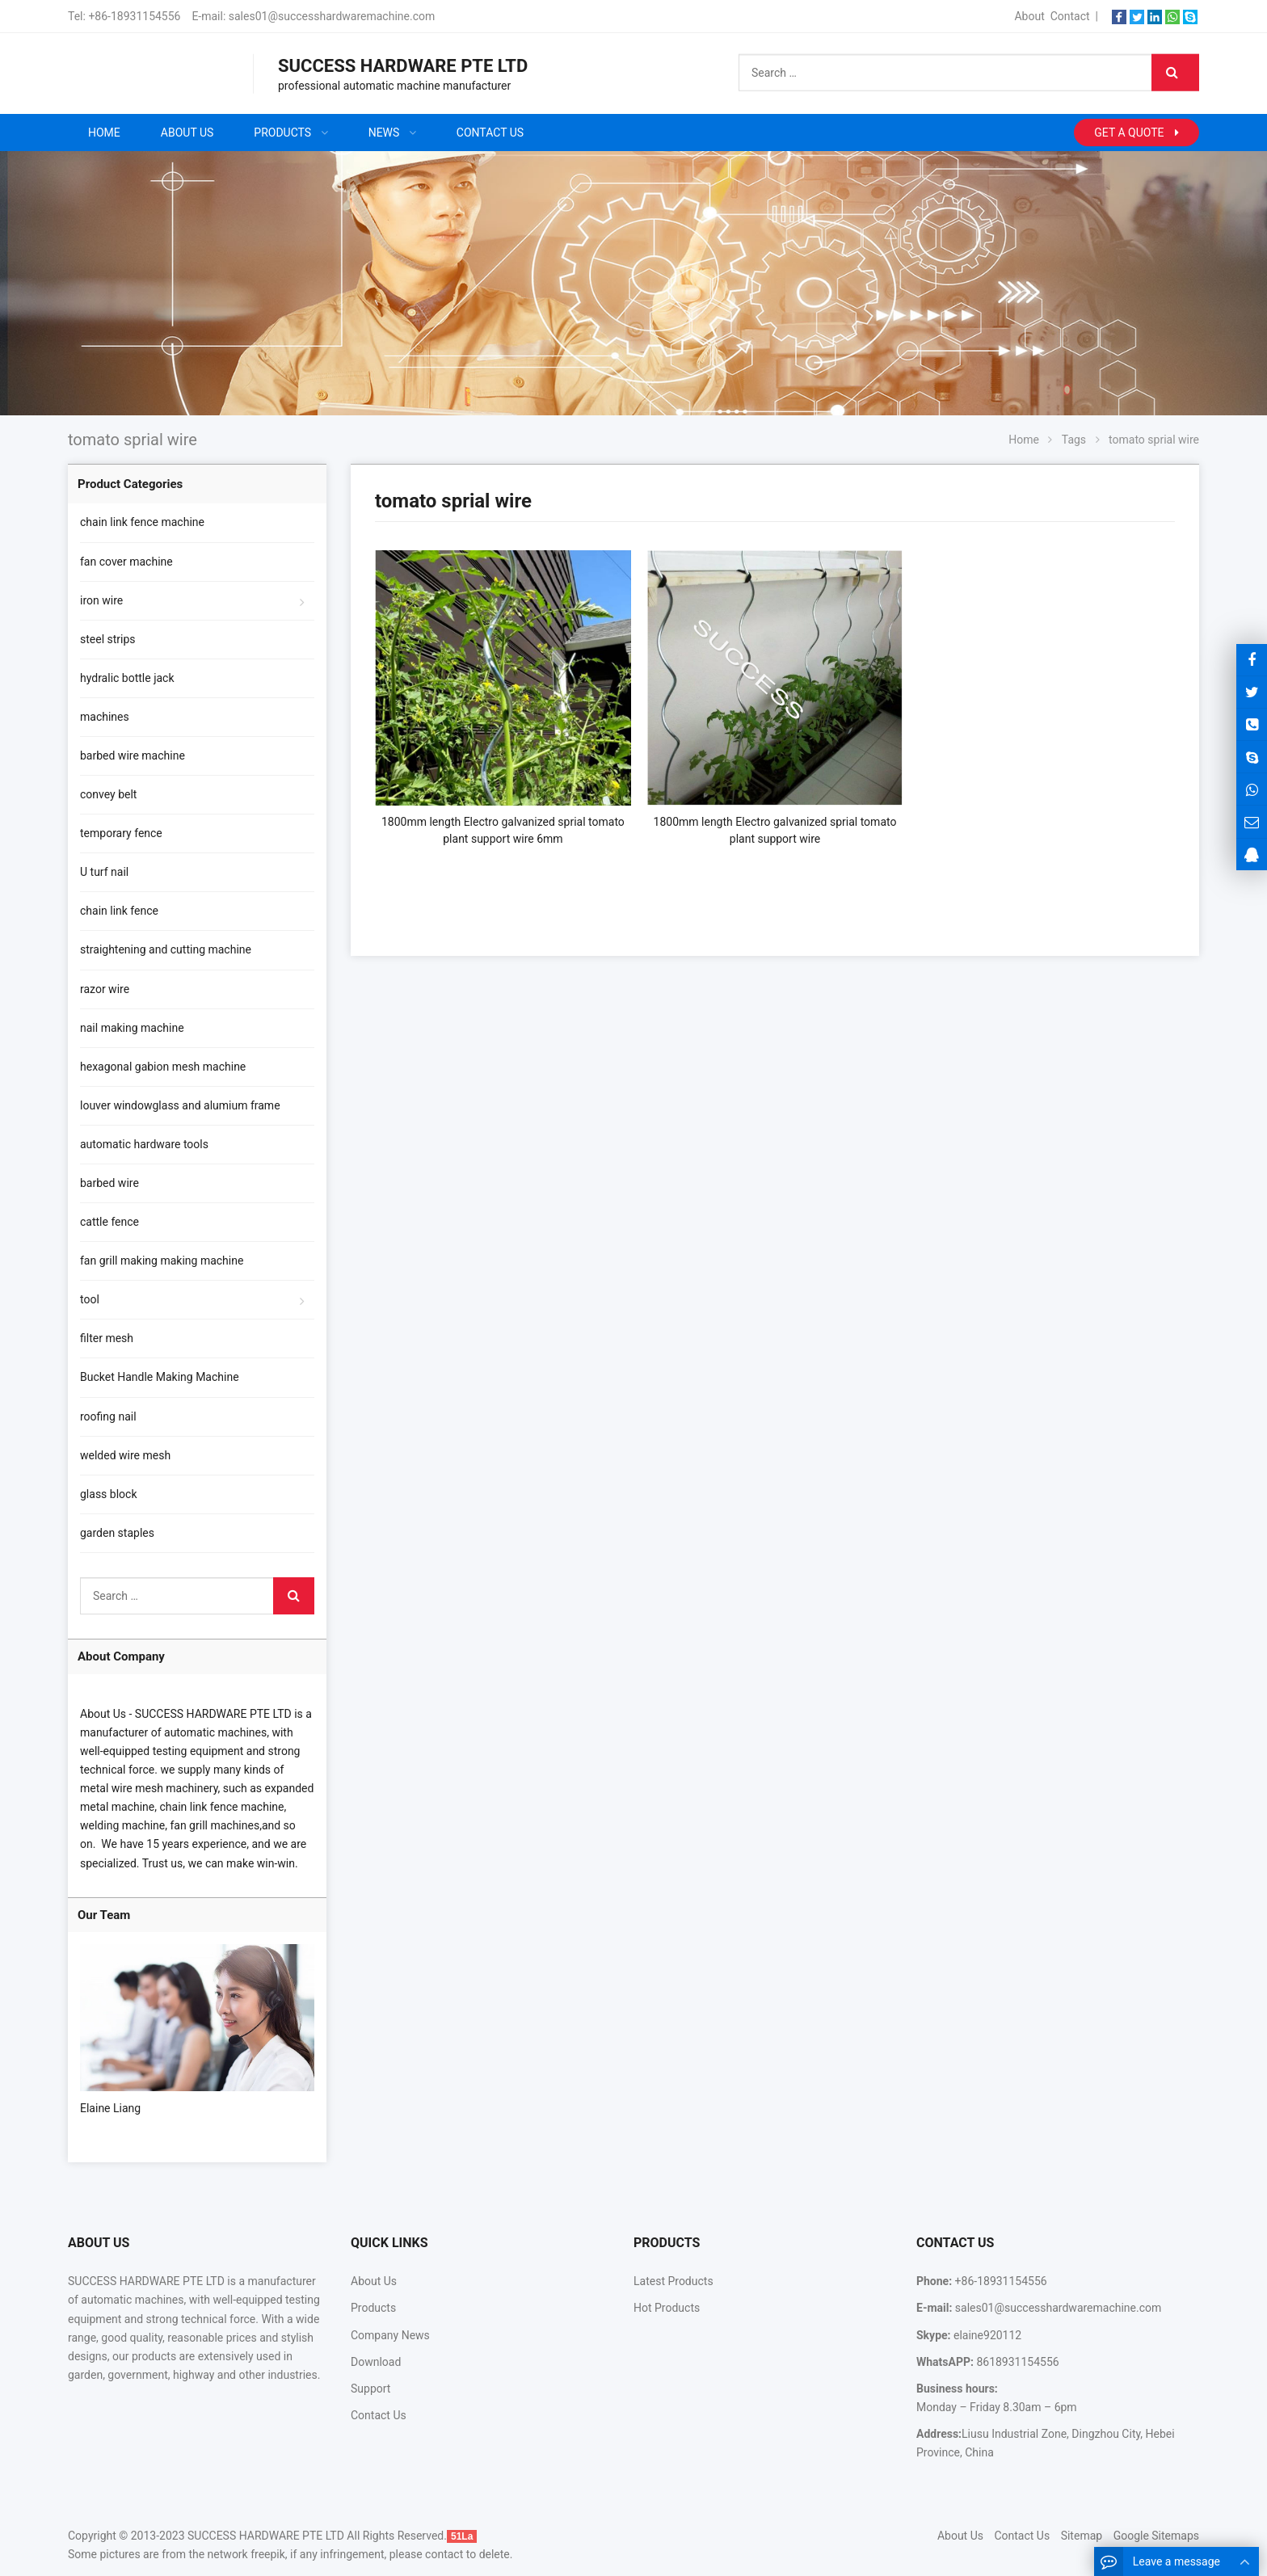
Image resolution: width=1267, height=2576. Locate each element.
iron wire (101, 600)
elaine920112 (986, 2335)
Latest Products (673, 2281)
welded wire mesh (125, 1455)
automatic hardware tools (144, 1144)
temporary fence (121, 833)
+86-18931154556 (134, 16)
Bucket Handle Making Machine (159, 1376)
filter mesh (106, 1338)
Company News (390, 2335)
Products (373, 2307)
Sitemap (1081, 2535)
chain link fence (119, 910)
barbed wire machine (132, 755)
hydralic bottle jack (127, 677)
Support (370, 2388)
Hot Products (667, 2307)
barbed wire (109, 1182)
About (1029, 16)
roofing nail (108, 1416)
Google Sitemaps (1156, 2535)
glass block (108, 1494)
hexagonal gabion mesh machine (163, 1066)
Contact (1070, 16)
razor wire (104, 989)
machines (104, 716)
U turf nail (104, 871)
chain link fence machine (142, 522)
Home (104, 132)
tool (89, 1299)
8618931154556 (1016, 2361)
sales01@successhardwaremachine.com (332, 16)
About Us (374, 2281)
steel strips (108, 639)
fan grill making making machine (161, 1260)
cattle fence (109, 1221)
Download (376, 2361)
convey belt (108, 794)
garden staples (117, 1532)
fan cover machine (126, 561)
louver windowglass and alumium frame (180, 1105)
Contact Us (378, 2415)
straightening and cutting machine (165, 949)
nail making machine (132, 1027)
